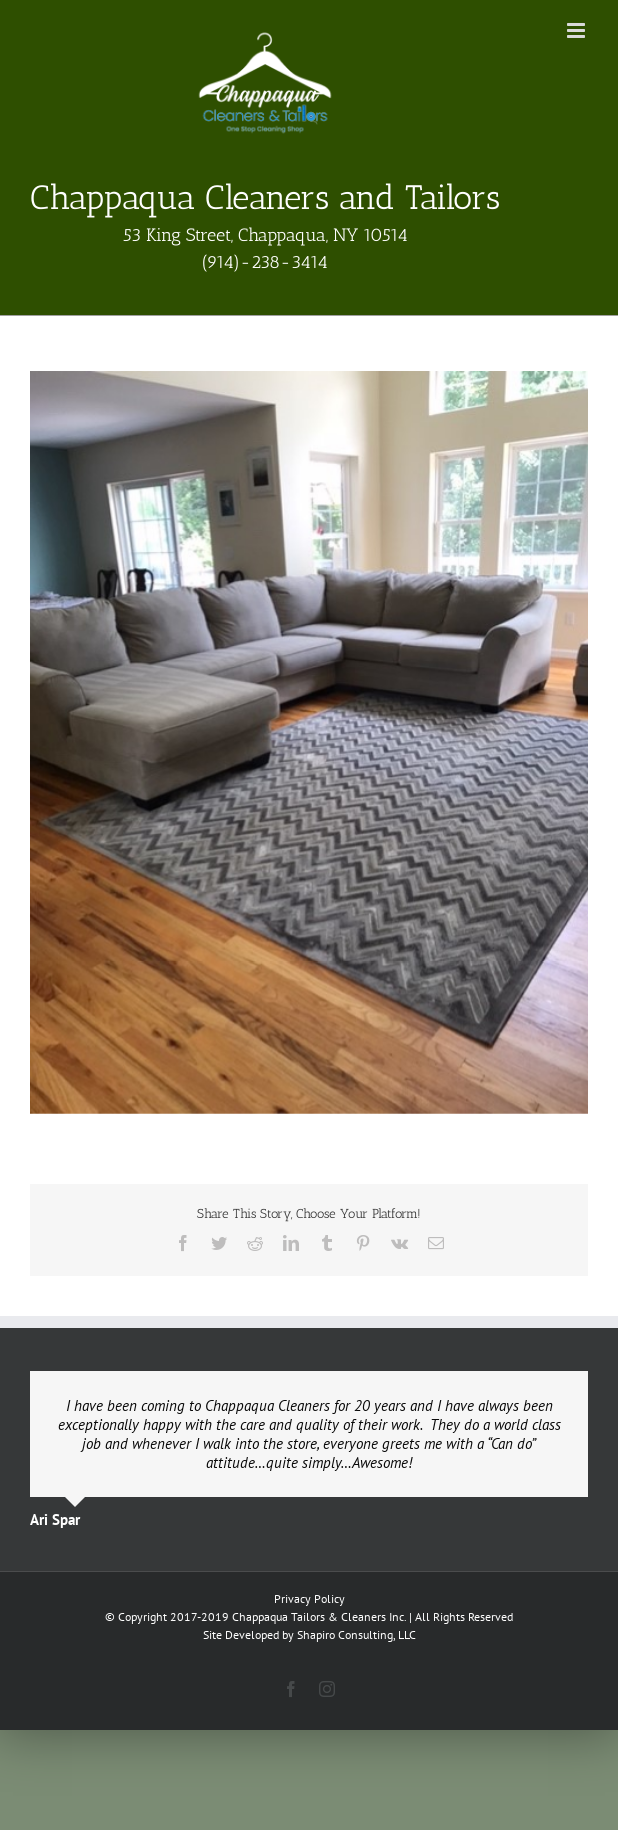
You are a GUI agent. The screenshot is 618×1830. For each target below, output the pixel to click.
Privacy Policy (309, 1598)
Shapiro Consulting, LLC (356, 1634)
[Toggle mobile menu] (577, 30)
